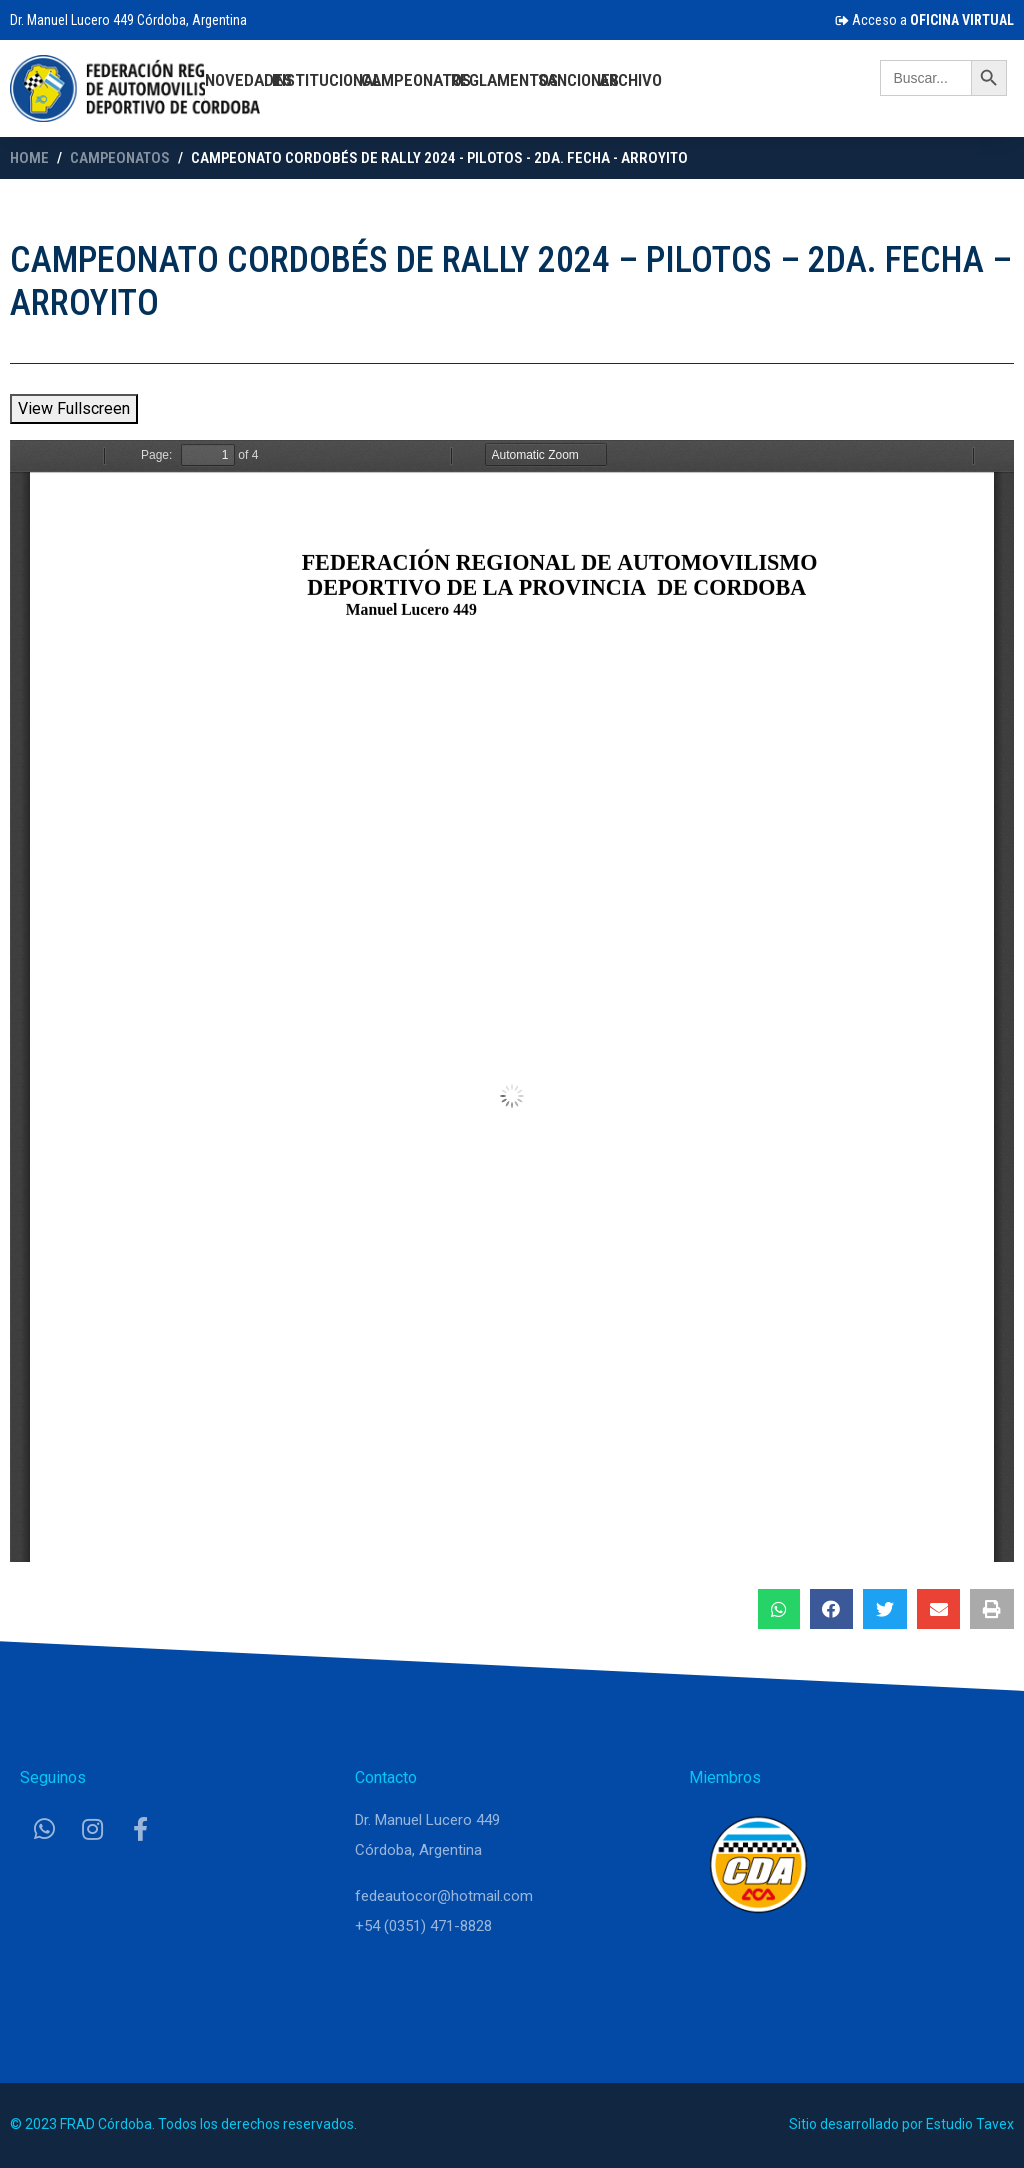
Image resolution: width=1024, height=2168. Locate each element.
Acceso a (924, 20)
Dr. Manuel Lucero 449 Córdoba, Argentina (128, 20)
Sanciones (578, 80)
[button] (779, 1609)
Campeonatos (416, 80)
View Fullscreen (74, 408)
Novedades (248, 80)
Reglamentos (504, 80)
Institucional (326, 80)
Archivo (630, 80)
